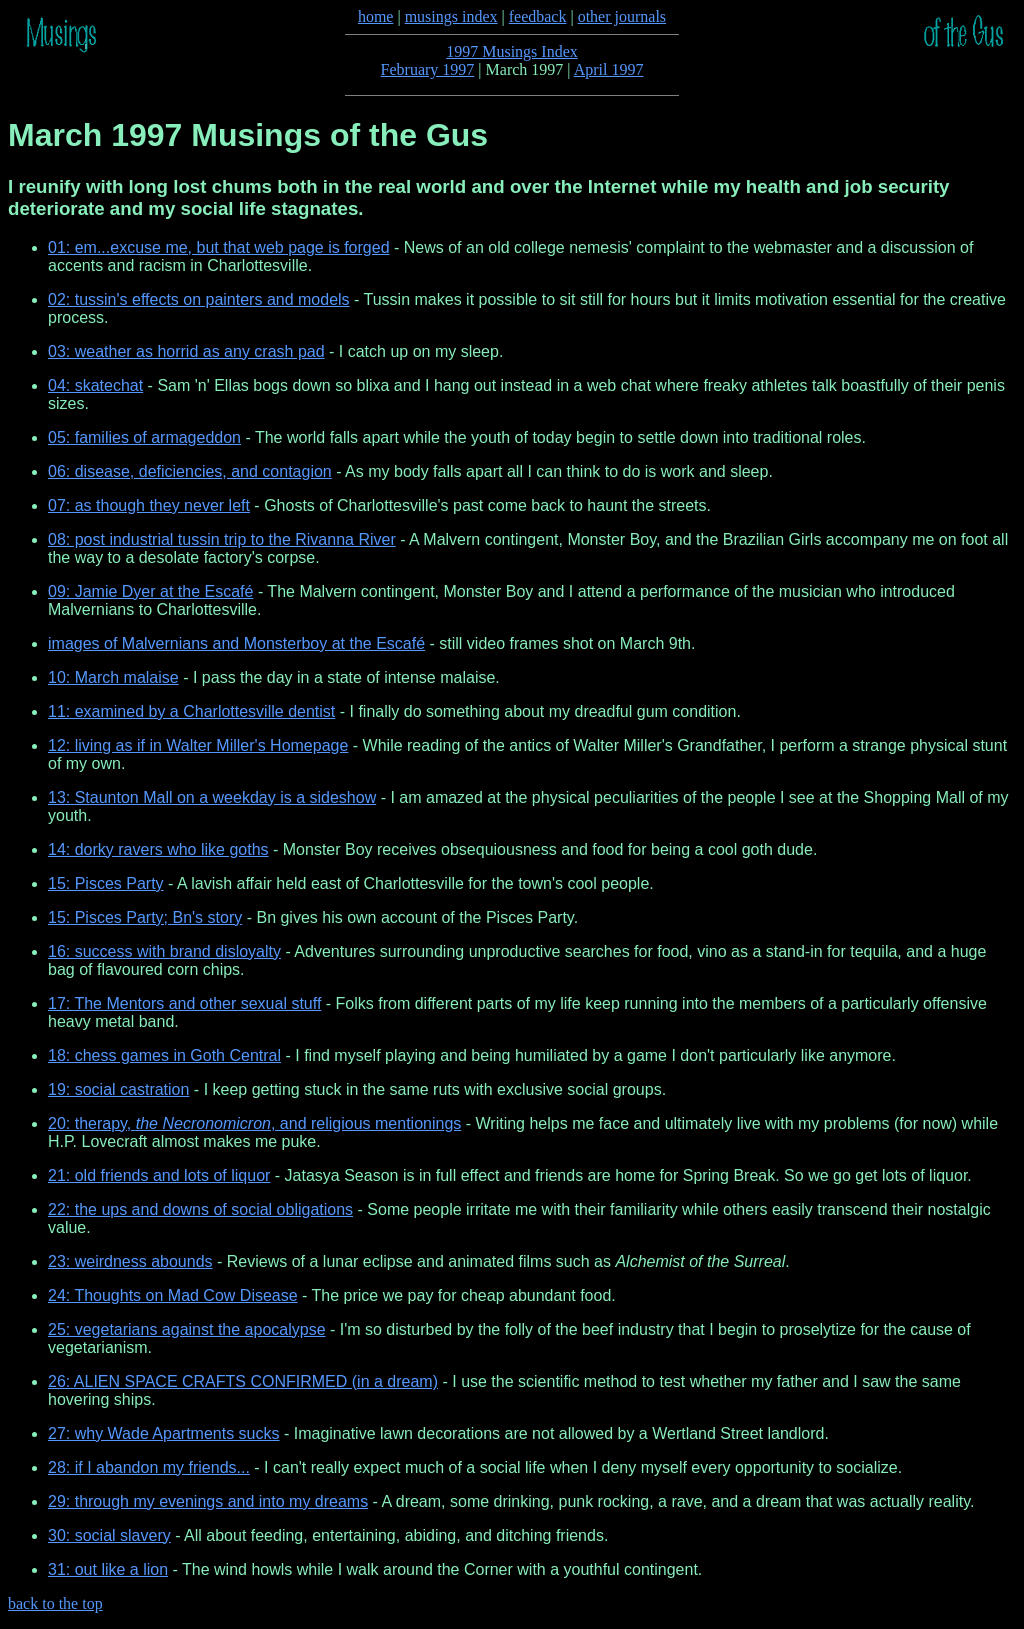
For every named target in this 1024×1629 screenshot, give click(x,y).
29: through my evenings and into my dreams (208, 1501)
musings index (451, 16)
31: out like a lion (108, 1569)
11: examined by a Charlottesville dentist (191, 711)
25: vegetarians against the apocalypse (187, 1329)
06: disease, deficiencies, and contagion (190, 471)
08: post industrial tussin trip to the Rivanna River (222, 539)
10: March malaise (113, 677)
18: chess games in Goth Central (164, 1055)
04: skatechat (95, 385)
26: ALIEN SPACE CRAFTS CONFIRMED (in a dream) (243, 1381)
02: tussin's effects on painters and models (199, 299)
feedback (538, 16)
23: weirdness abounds (130, 1261)
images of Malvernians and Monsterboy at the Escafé (236, 643)
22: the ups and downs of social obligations (200, 1209)
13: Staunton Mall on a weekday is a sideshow (212, 797)
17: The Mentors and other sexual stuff (184, 1003)
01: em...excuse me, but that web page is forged (219, 247)
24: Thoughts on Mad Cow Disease (173, 1295)
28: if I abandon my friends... (149, 1467)
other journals (622, 16)
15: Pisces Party (106, 883)
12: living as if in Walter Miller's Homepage (198, 745)
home (376, 16)
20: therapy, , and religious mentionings (254, 1123)
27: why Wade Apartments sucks (164, 1433)
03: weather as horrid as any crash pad (186, 351)
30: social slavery (109, 1535)
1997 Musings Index (512, 51)
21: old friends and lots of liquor (159, 1175)
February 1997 (428, 69)
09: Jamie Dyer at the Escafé (150, 591)
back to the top (55, 1603)
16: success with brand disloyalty (164, 951)
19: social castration (118, 1089)
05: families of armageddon (144, 437)
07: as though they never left (149, 505)
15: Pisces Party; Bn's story (145, 917)
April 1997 (609, 69)
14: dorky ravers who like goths (158, 849)
